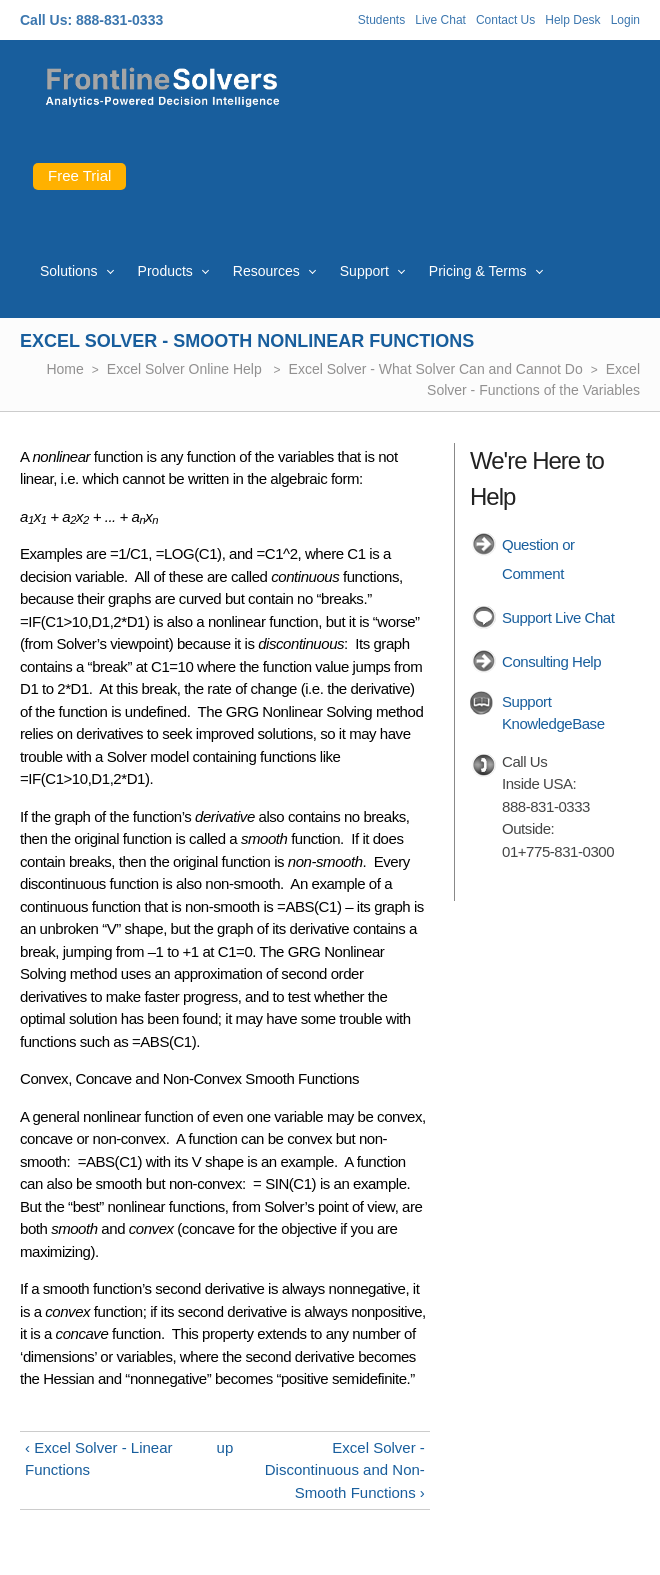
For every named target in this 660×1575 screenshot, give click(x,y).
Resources (266, 271)
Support (364, 271)
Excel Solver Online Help (186, 369)
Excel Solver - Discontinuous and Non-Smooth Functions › (345, 1470)
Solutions (69, 271)
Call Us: (46, 20)
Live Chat (440, 20)
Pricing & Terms (478, 271)
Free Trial (79, 175)
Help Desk (572, 20)
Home (64, 369)
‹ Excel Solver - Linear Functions (99, 1459)
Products (165, 271)
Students (381, 20)
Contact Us (505, 20)
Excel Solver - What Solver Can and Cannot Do (436, 369)
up (225, 1447)
